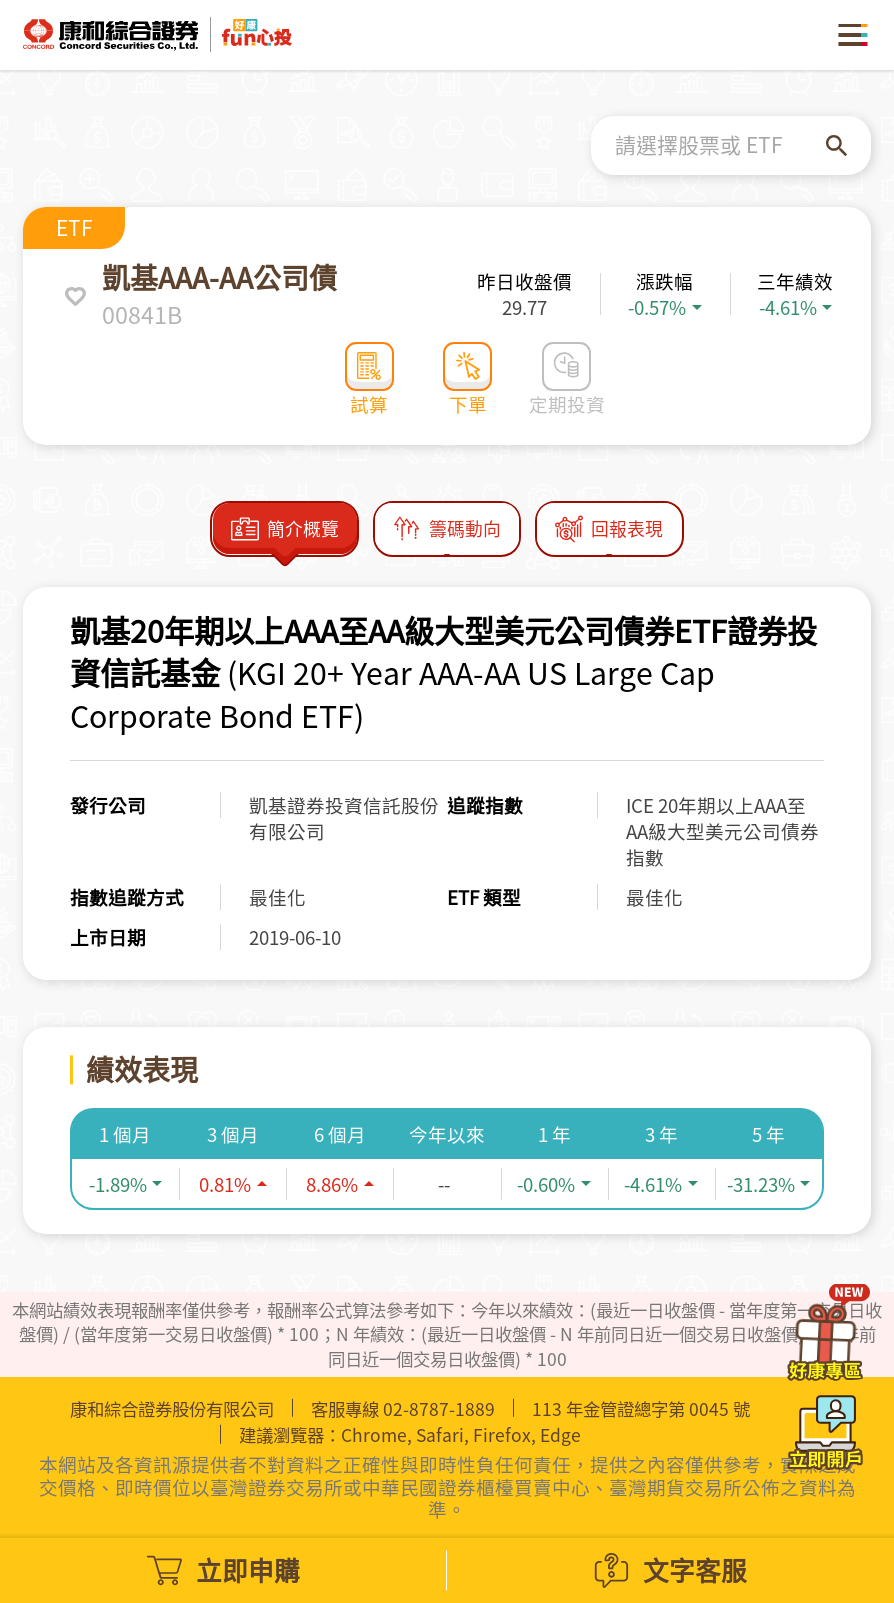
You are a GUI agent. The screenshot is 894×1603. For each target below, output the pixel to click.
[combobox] (721, 145)
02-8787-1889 (439, 1409)
